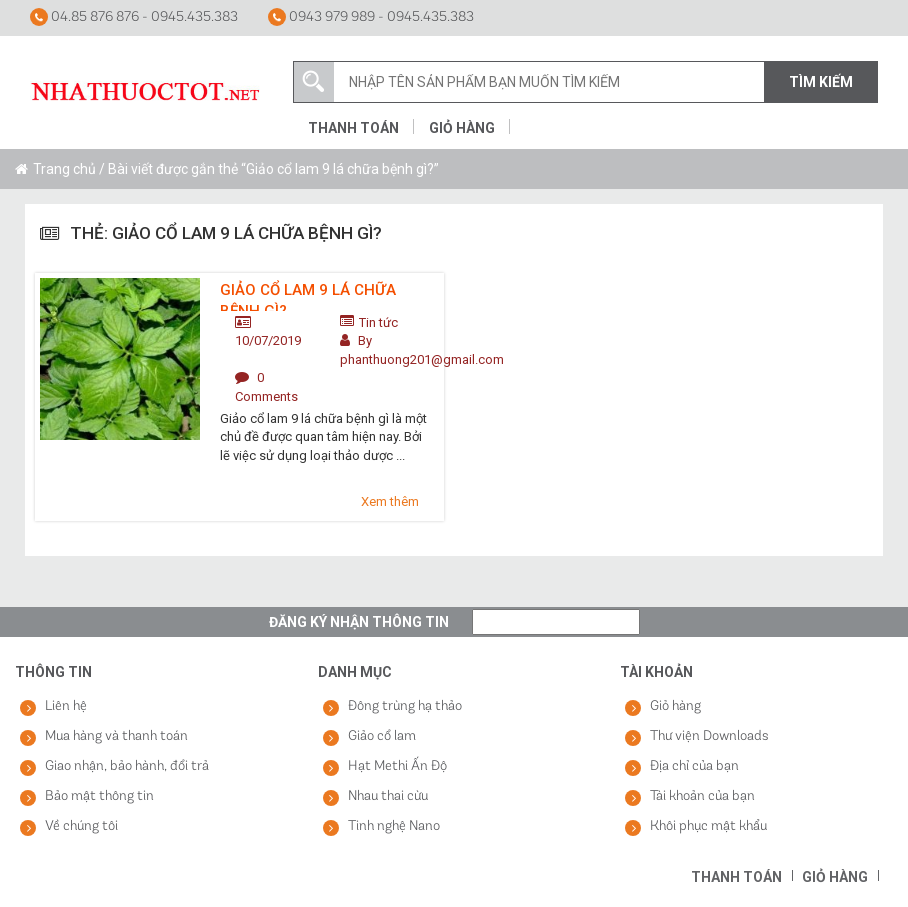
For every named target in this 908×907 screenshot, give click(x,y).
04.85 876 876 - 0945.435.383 (134, 17)
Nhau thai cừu (388, 796)
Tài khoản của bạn (702, 796)
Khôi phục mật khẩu (708, 826)
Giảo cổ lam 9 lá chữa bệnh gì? (308, 296)
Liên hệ (66, 706)
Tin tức (378, 322)
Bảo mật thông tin (99, 796)
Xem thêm (390, 501)
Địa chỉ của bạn (694, 766)
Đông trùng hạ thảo (405, 706)
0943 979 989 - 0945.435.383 (371, 17)
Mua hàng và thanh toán (116, 736)
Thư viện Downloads (709, 736)
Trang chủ (64, 169)
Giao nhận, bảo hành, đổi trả (127, 766)
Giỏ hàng (462, 128)
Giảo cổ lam (382, 736)
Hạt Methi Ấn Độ (397, 766)
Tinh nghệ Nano (394, 826)
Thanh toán (353, 128)
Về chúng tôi (81, 826)
